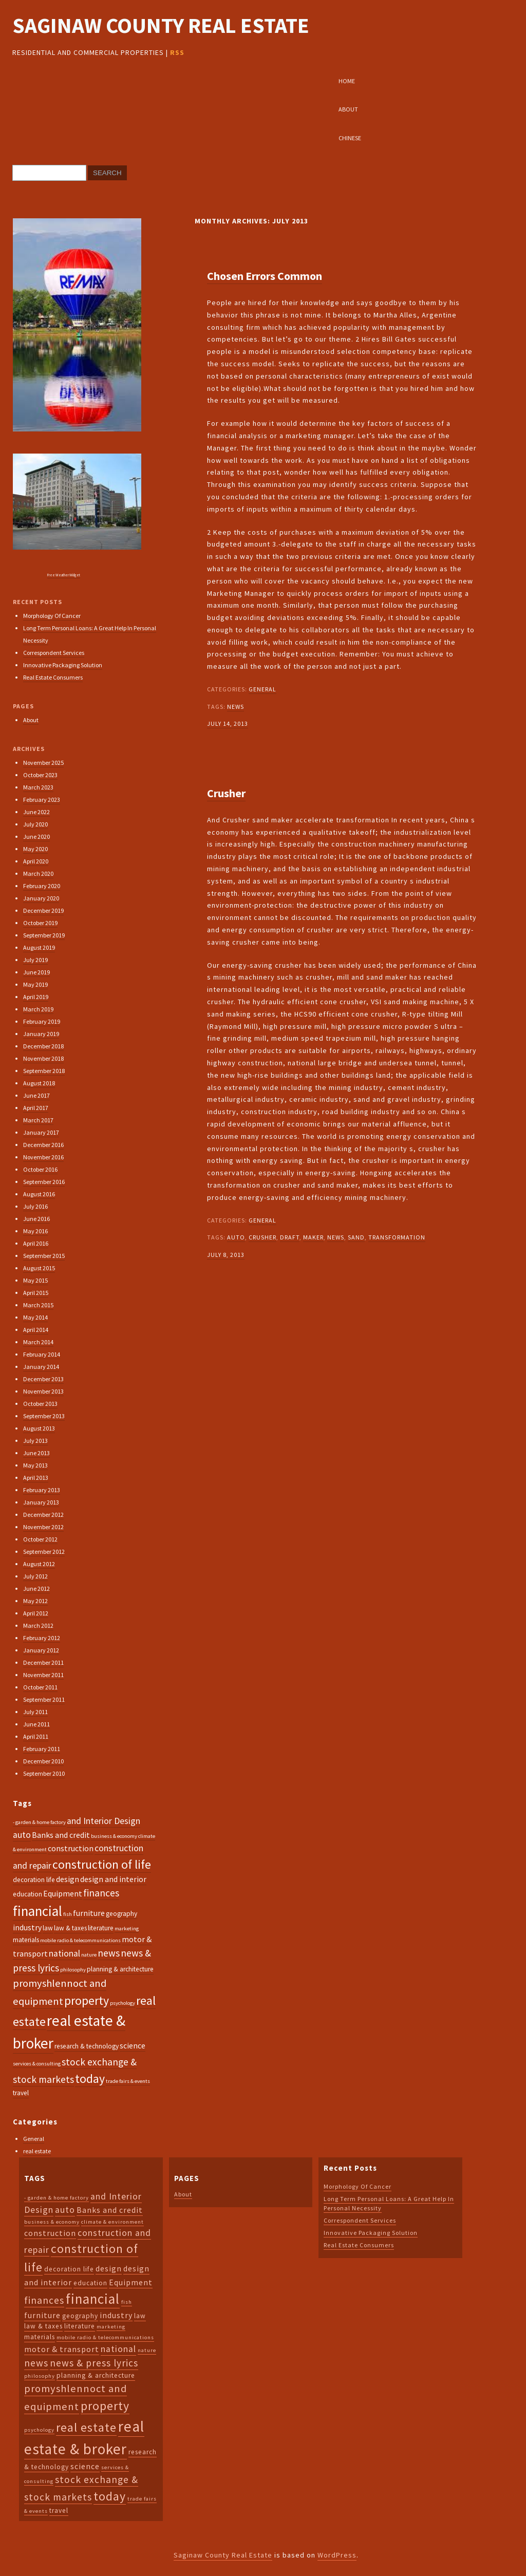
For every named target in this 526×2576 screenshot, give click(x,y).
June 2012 (36, 1588)
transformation (396, 1237)
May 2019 (35, 984)
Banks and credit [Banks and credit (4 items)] (61, 1835)
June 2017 (36, 1095)
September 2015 (44, 1255)
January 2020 (41, 898)
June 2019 (36, 972)
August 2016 (39, 1194)
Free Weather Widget (63, 575)
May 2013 (35, 1465)
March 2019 (38, 1009)
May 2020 (35, 849)
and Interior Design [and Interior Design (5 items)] (103, 1821)
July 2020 (35, 824)
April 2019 (35, 997)
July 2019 (35, 960)
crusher (262, 1237)
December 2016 (43, 1145)
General (262, 689)
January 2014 (41, 1366)
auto (236, 1237)
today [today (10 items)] (90, 2078)
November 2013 (43, 1391)
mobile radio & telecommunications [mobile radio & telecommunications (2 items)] (80, 1940)
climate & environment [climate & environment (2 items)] (112, 2221)
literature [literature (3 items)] (101, 1928)
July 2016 (35, 1206)
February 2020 (41, 886)
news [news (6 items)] (109, 1953)
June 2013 (36, 1453)
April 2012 (35, 1613)
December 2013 (43, 1379)
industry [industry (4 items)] (27, 1927)
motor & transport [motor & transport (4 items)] (61, 2349)
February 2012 (41, 1638)
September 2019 (44, 935)
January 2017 (41, 1132)
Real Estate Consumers (53, 677)
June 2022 (36, 812)
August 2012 (39, 1564)
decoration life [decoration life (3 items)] (34, 1879)
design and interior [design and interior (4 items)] (113, 1879)
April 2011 (35, 1736)
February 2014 (41, 1354)
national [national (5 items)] (64, 1953)
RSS (177, 52)
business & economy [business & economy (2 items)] (114, 1836)
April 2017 (35, 1108)
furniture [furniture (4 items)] (89, 1913)
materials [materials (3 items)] (26, 1939)
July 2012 (35, 1576)
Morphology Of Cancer (52, 615)
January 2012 (41, 1650)
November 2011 (43, 1675)
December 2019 (43, 910)
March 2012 (38, 1625)
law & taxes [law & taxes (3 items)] (70, 1928)
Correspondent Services (53, 652)
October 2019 (40, 923)
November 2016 (43, 1157)
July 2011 (35, 1712)
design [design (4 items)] (67, 1879)
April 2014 (35, 1329)
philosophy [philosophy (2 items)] (73, 1969)
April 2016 (35, 1243)
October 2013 (40, 1403)
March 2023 (38, 787)
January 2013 (41, 1502)
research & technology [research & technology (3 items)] (86, 2046)
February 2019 (41, 1021)
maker (313, 1237)
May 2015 (35, 1280)
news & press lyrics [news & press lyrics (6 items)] (94, 2363)
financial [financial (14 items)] (37, 1911)
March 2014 (38, 1342)
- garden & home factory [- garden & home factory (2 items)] (39, 1822)
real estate (37, 2151)
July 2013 (35, 1440)
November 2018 (43, 1058)
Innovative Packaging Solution (62, 665)
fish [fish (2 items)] (67, 1914)
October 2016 (40, 1169)
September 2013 (44, 1416)
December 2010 (43, 1761)
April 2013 (35, 1477)
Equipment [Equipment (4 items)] (62, 1893)
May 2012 (35, 1601)
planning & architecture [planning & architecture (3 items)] (120, 1969)
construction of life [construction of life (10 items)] (101, 1864)
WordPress (336, 2555)
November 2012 (43, 1527)
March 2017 (38, 1120)
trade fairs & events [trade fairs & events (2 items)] (128, 2081)
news (235, 706)
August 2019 (39, 947)
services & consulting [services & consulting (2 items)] (37, 2063)
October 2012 (40, 1539)
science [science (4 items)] (132, 2045)
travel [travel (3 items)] (21, 2093)
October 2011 (40, 1687)
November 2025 (43, 762)
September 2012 (44, 1551)
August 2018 (39, 1083)
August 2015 (39, 1268)
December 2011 (43, 1662)
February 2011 (41, 1749)
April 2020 (35, 861)
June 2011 (36, 1724)
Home (347, 81)
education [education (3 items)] (27, 1894)
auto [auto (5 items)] (22, 1834)
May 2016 (35, 1231)
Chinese (350, 138)
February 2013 (41, 1490)
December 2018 (43, 1046)
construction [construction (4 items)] (70, 1848)
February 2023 (41, 799)
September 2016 (44, 1182)
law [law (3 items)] (48, 1928)
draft (289, 1237)
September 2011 (44, 1699)
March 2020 (38, 873)
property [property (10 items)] (86, 2000)
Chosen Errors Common (264, 276)
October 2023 (40, 775)
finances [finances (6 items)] (101, 1893)
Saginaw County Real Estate (160, 25)
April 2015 (35, 1292)
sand (356, 1237)
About (348, 109)
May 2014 (35, 1317)
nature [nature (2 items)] (89, 1954)
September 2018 (44, 1071)
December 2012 (43, 1514)
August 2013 (39, 1428)
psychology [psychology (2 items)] (122, 2003)
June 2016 (36, 1219)
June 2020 (36, 836)
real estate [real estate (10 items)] (86, 2427)
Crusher (226, 793)
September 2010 (44, 1773)
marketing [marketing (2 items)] (127, 1928)
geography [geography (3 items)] (121, 1913)
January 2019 (41, 1034)
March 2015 (38, 1305)
